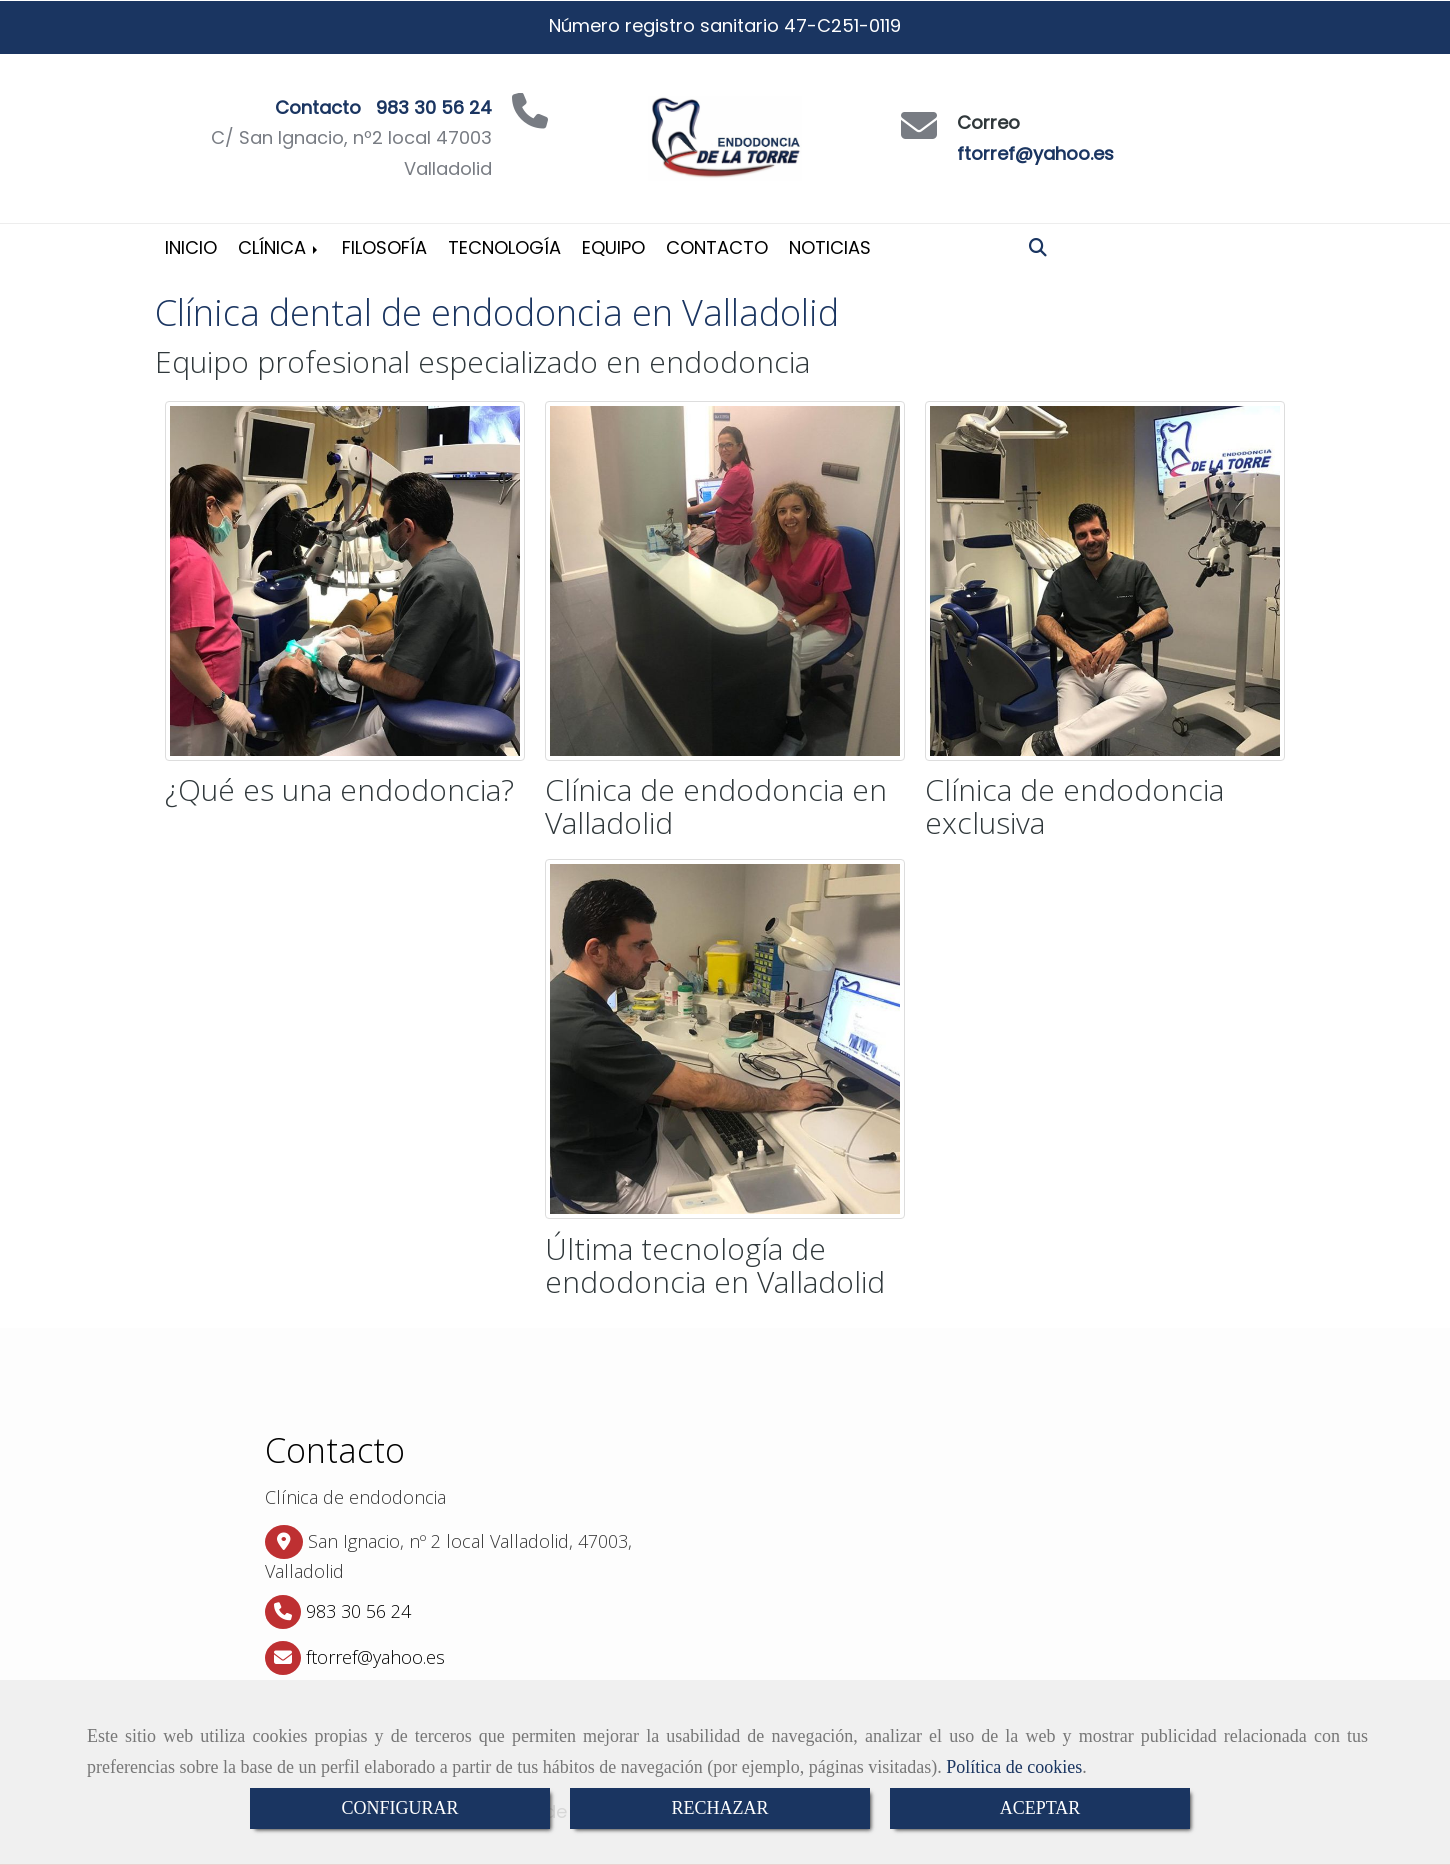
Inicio (191, 247)
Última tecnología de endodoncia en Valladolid (715, 1265)
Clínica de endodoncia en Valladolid (716, 806)
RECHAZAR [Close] (719, 1808)
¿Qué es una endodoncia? (339, 789)
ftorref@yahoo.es (1035, 153)
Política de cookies (1014, 1767)
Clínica (279, 247)
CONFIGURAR (399, 1808)
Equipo (613, 247)
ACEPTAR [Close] (1040, 1808)
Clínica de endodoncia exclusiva (1074, 806)
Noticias (830, 247)
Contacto (717, 247)
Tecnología (504, 247)
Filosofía (384, 247)
